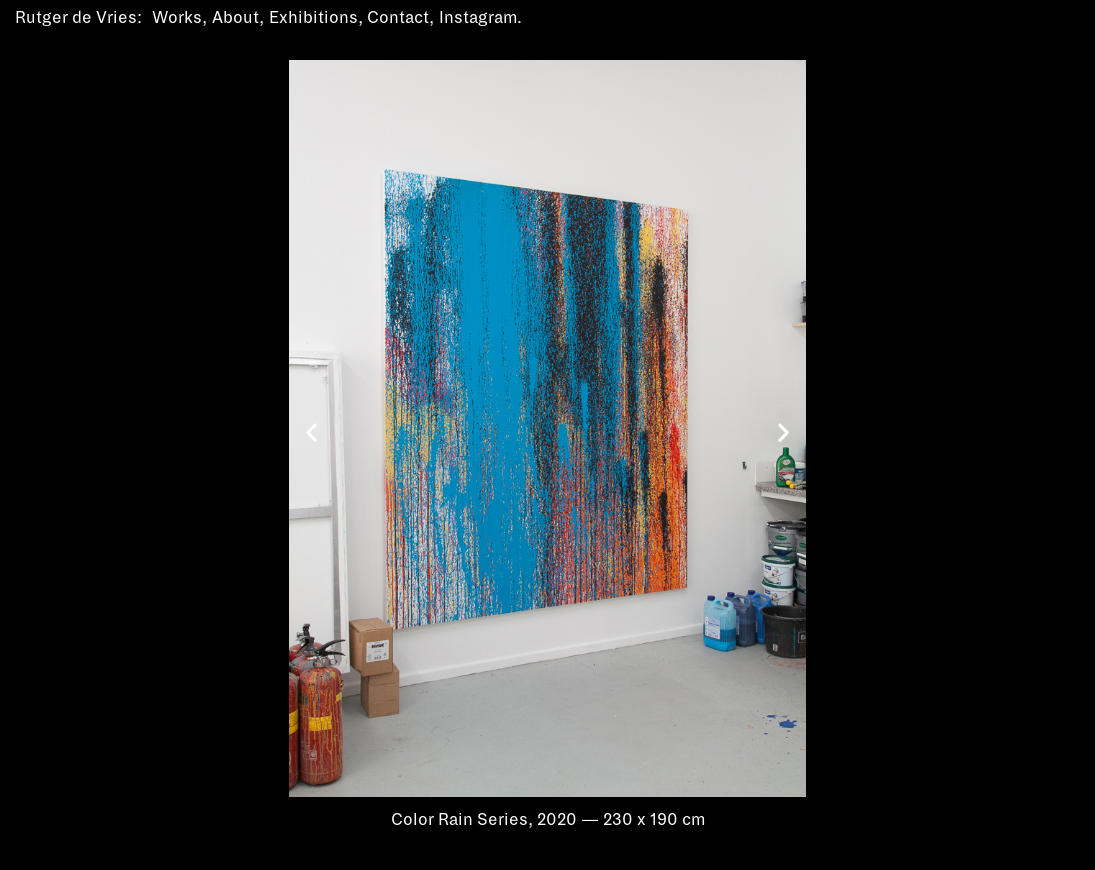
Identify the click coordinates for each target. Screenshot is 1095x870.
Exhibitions (313, 18)
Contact (398, 18)
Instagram (478, 18)
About (235, 18)
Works (177, 18)
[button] (311, 432)
